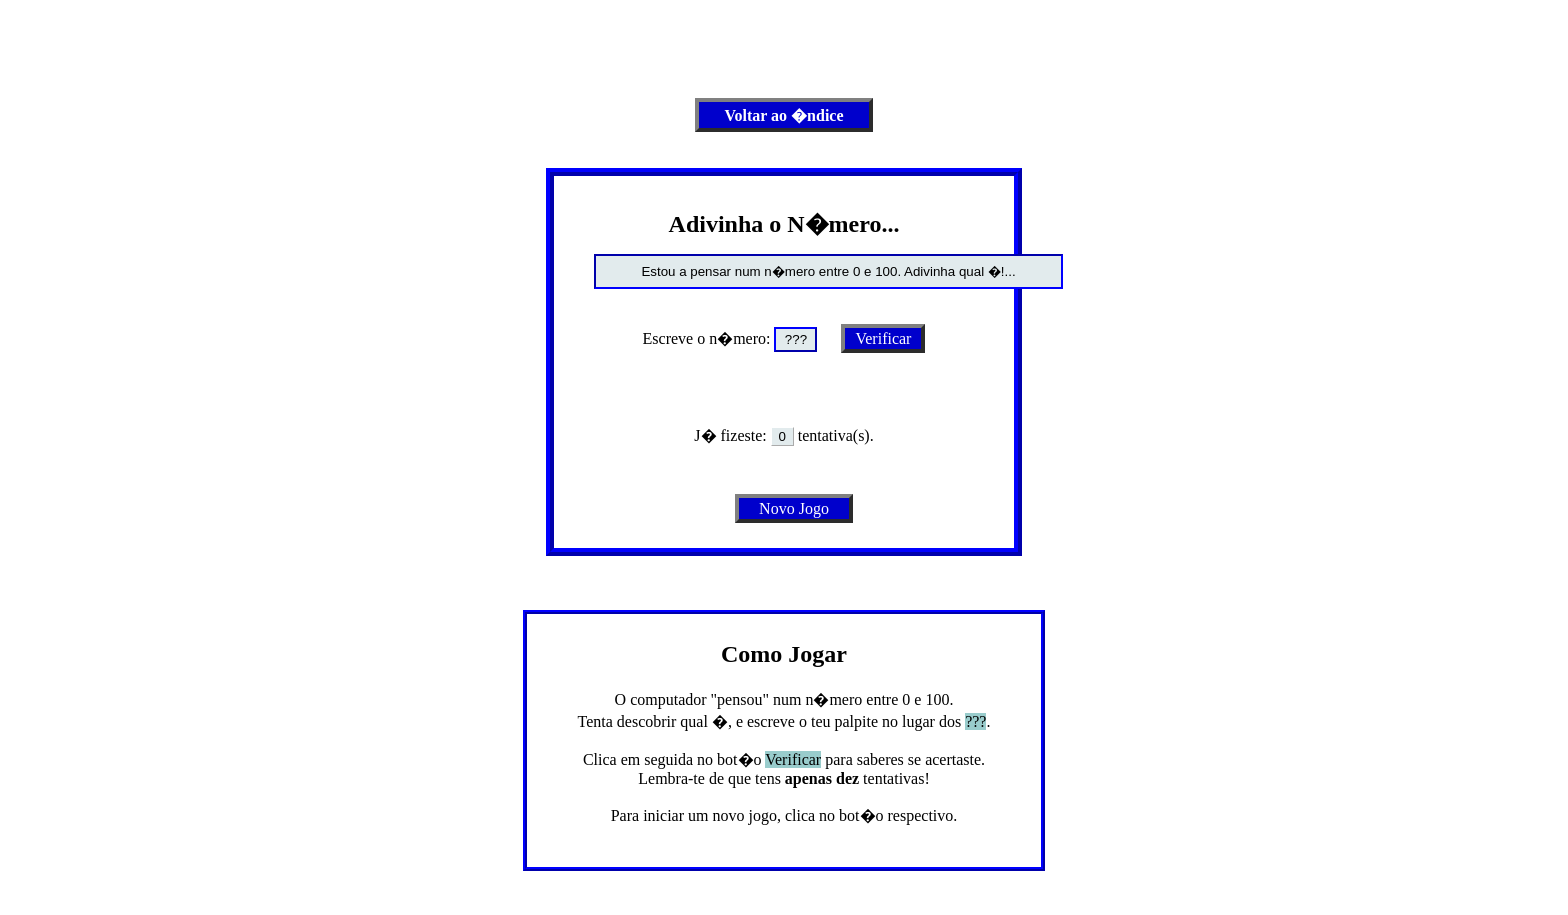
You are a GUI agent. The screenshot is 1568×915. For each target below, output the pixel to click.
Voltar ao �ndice (783, 115)
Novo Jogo (794, 508)
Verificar (883, 338)
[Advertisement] (784, 53)
